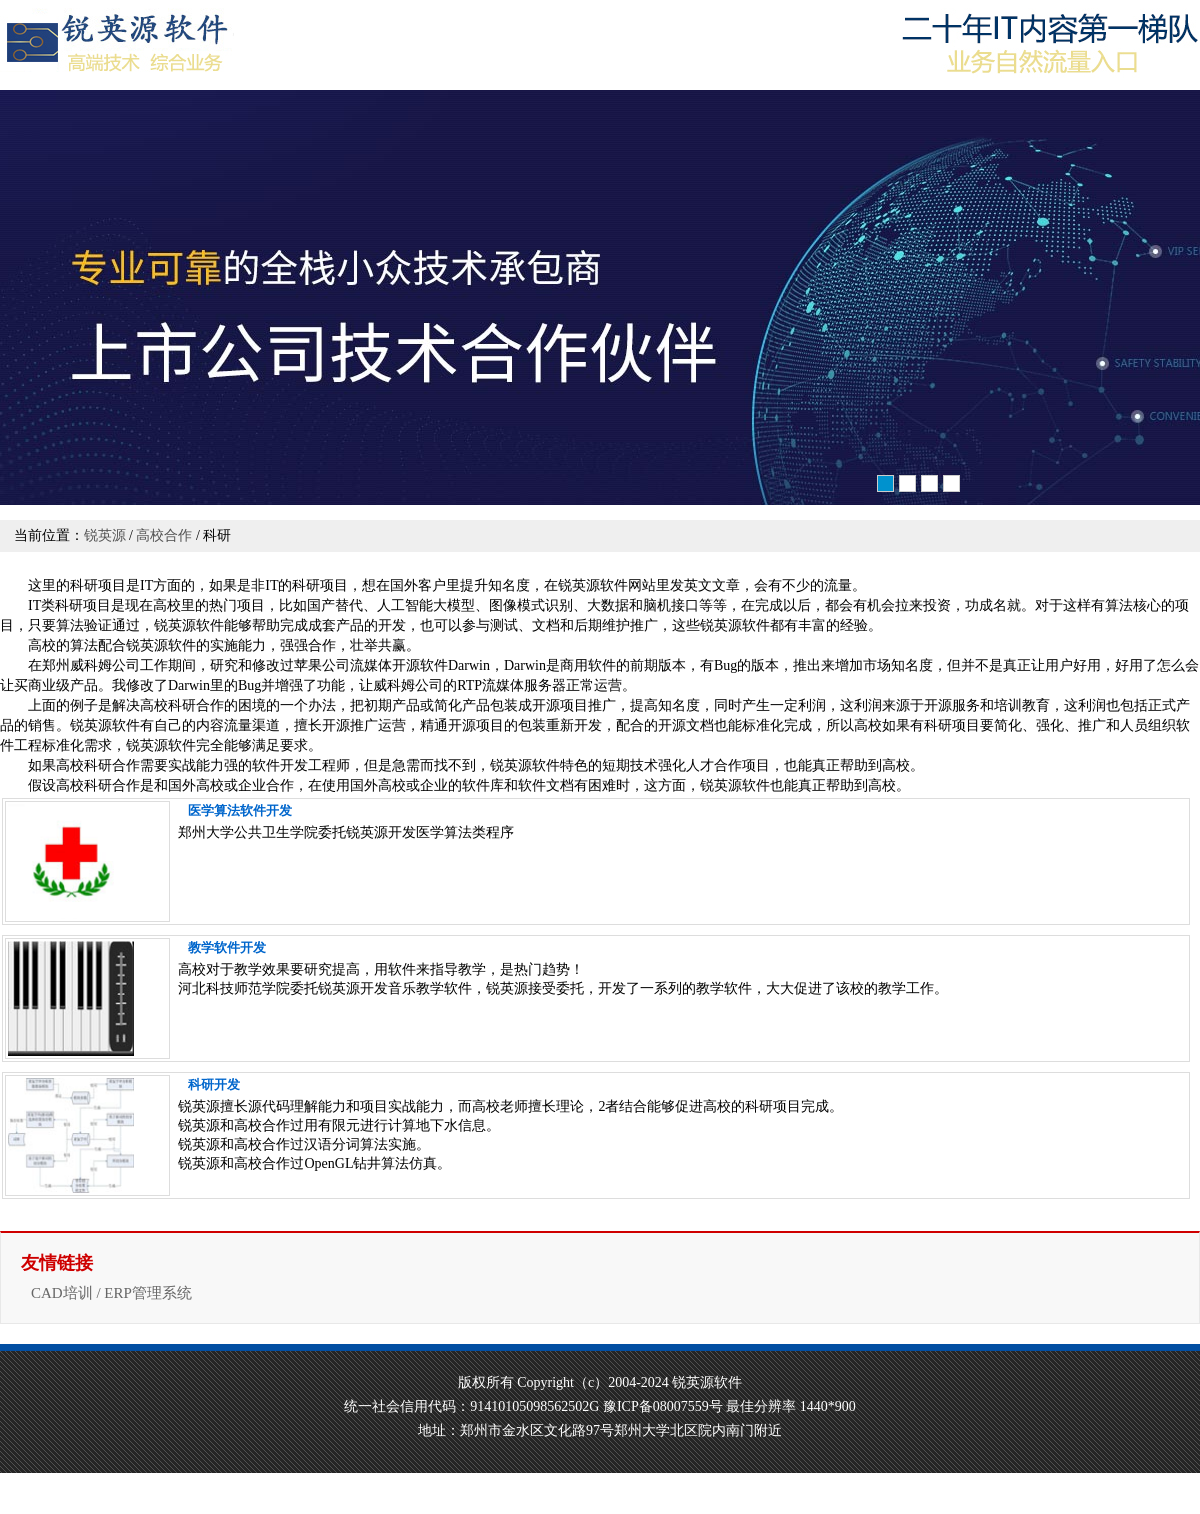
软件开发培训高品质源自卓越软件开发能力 (600, 300)
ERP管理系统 (148, 1293)
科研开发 (214, 1084)
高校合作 (164, 535)
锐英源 (105, 535)
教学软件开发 (227, 947)
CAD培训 (62, 1293)
